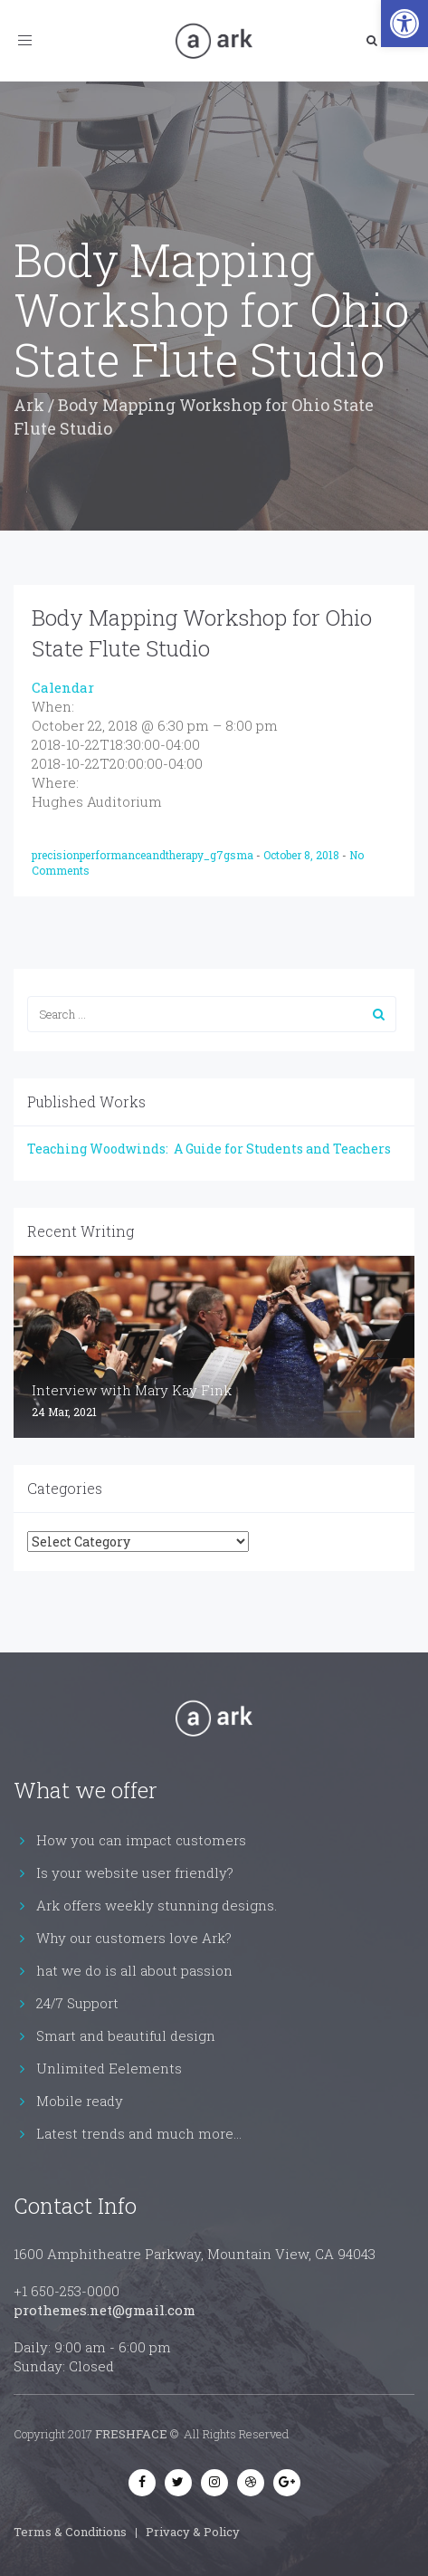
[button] (404, 23)
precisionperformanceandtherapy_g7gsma (144, 854)
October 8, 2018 (302, 854)
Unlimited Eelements (109, 2068)
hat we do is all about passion (134, 1970)
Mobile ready (79, 2101)
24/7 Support (77, 2003)
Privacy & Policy (193, 2531)
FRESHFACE (131, 2434)
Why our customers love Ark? (134, 1938)
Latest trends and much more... (139, 2133)
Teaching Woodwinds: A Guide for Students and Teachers (209, 1148)
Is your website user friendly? (134, 1872)
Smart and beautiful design (125, 2035)
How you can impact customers (141, 1840)
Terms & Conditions (70, 2531)
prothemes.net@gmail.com (104, 2310)
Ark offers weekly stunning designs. (156, 1905)
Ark (29, 405)
